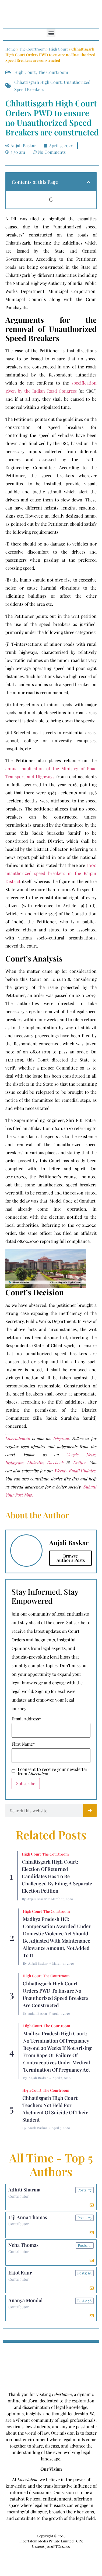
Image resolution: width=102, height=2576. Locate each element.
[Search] (90, 1810)
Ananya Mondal (25, 2300)
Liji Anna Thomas (27, 2217)
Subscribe (25, 1783)
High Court (58, 49)
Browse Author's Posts (71, 1558)
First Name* (23, 1744)
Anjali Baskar (37, 1898)
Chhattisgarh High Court (38, 82)
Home (10, 49)
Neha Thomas (23, 2245)
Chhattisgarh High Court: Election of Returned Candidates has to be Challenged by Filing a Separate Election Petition (57, 1876)
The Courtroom (32, 49)
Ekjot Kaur (20, 2272)
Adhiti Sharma (24, 2189)
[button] (51, 32)
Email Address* (26, 1719)
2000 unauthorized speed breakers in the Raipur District (51, 873)
